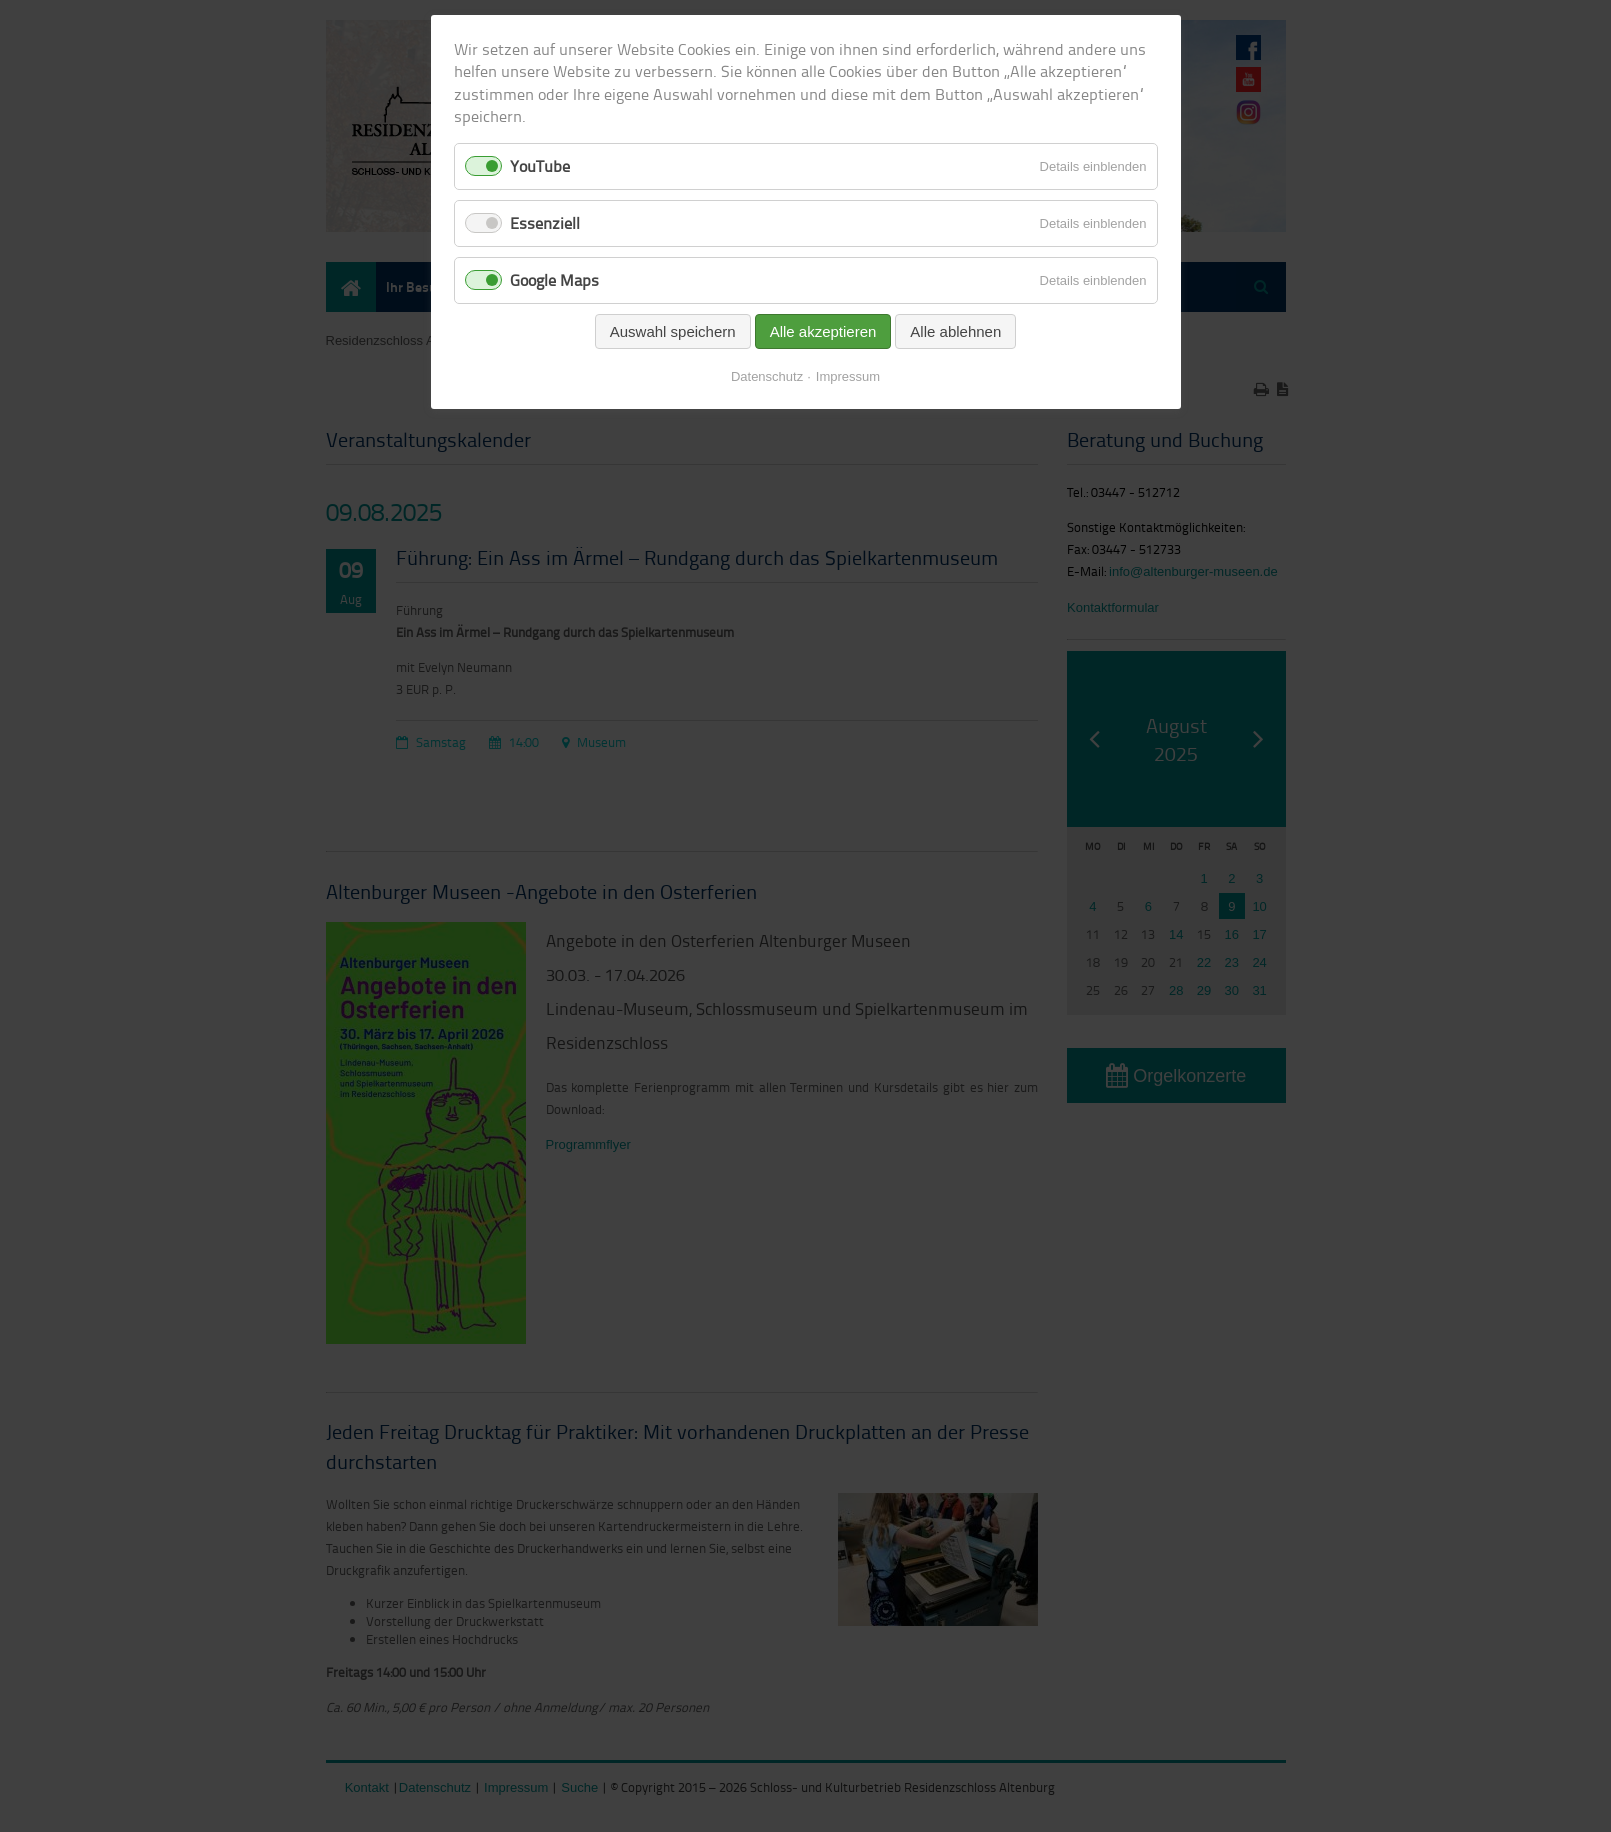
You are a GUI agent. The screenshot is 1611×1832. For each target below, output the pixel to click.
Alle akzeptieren (823, 331)
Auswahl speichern (673, 331)
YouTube (540, 166)
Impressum (848, 376)
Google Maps (554, 280)
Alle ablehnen (955, 331)
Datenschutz (767, 376)
